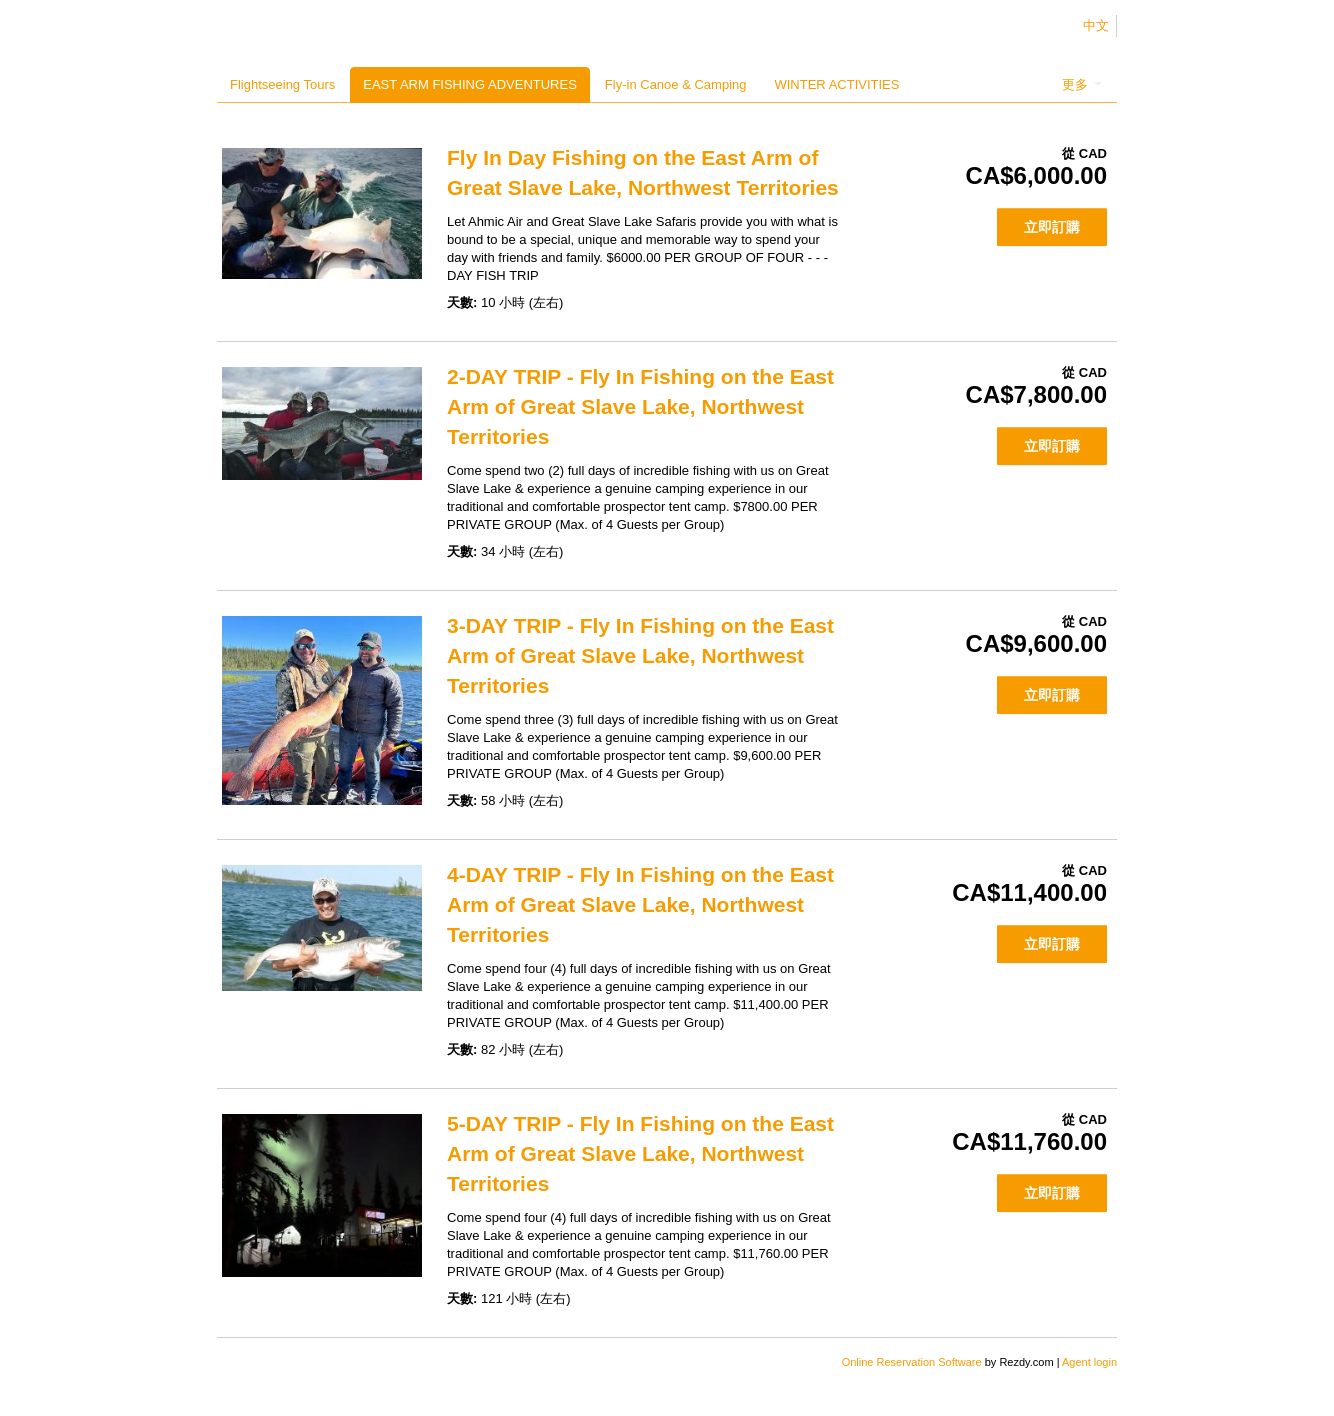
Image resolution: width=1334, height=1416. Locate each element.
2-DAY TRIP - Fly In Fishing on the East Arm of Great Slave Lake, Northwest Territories (640, 406)
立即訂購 (1052, 227)
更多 (1082, 84)
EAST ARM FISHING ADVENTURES (470, 84)
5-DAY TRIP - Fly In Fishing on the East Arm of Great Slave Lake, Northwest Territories (640, 1153)
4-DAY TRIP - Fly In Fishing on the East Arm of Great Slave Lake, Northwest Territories (640, 904)
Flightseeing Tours (282, 84)
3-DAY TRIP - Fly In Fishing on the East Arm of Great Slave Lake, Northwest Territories (640, 655)
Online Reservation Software (912, 1362)
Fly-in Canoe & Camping (676, 84)
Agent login (1089, 1362)
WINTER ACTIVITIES (836, 84)
